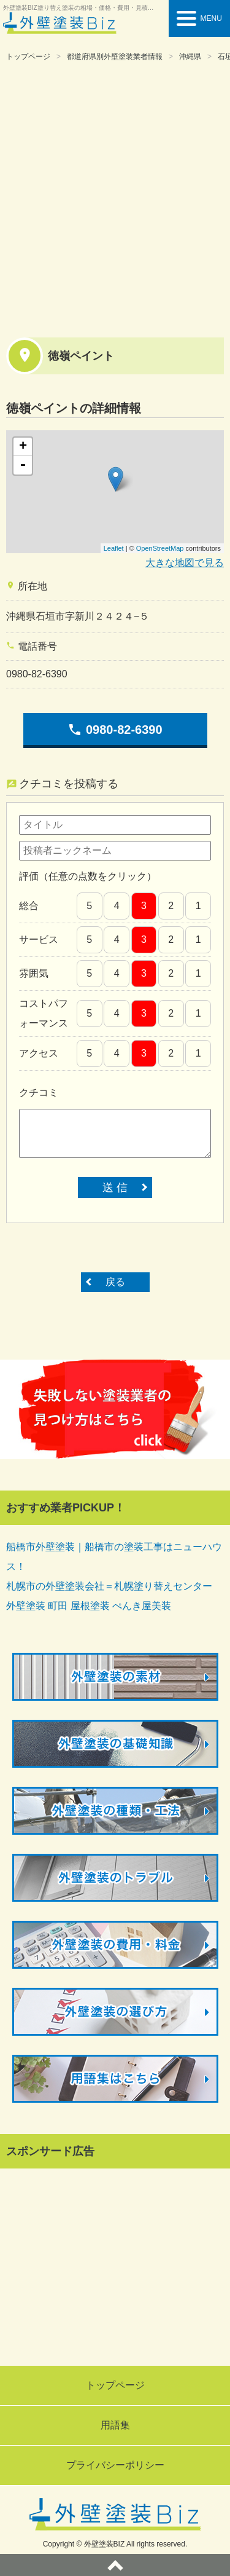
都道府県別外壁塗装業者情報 (115, 56)
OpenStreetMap (160, 548)
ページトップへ (115, 2565)
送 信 (115, 1187)
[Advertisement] (115, 197)
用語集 (115, 2425)
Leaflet (114, 548)
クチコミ (38, 1092)
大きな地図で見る (184, 562)
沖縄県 (190, 56)
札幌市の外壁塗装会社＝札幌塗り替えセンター (109, 1586)
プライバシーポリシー (115, 2465)
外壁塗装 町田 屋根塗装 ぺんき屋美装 (88, 1606)
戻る (115, 1282)
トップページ (28, 56)
